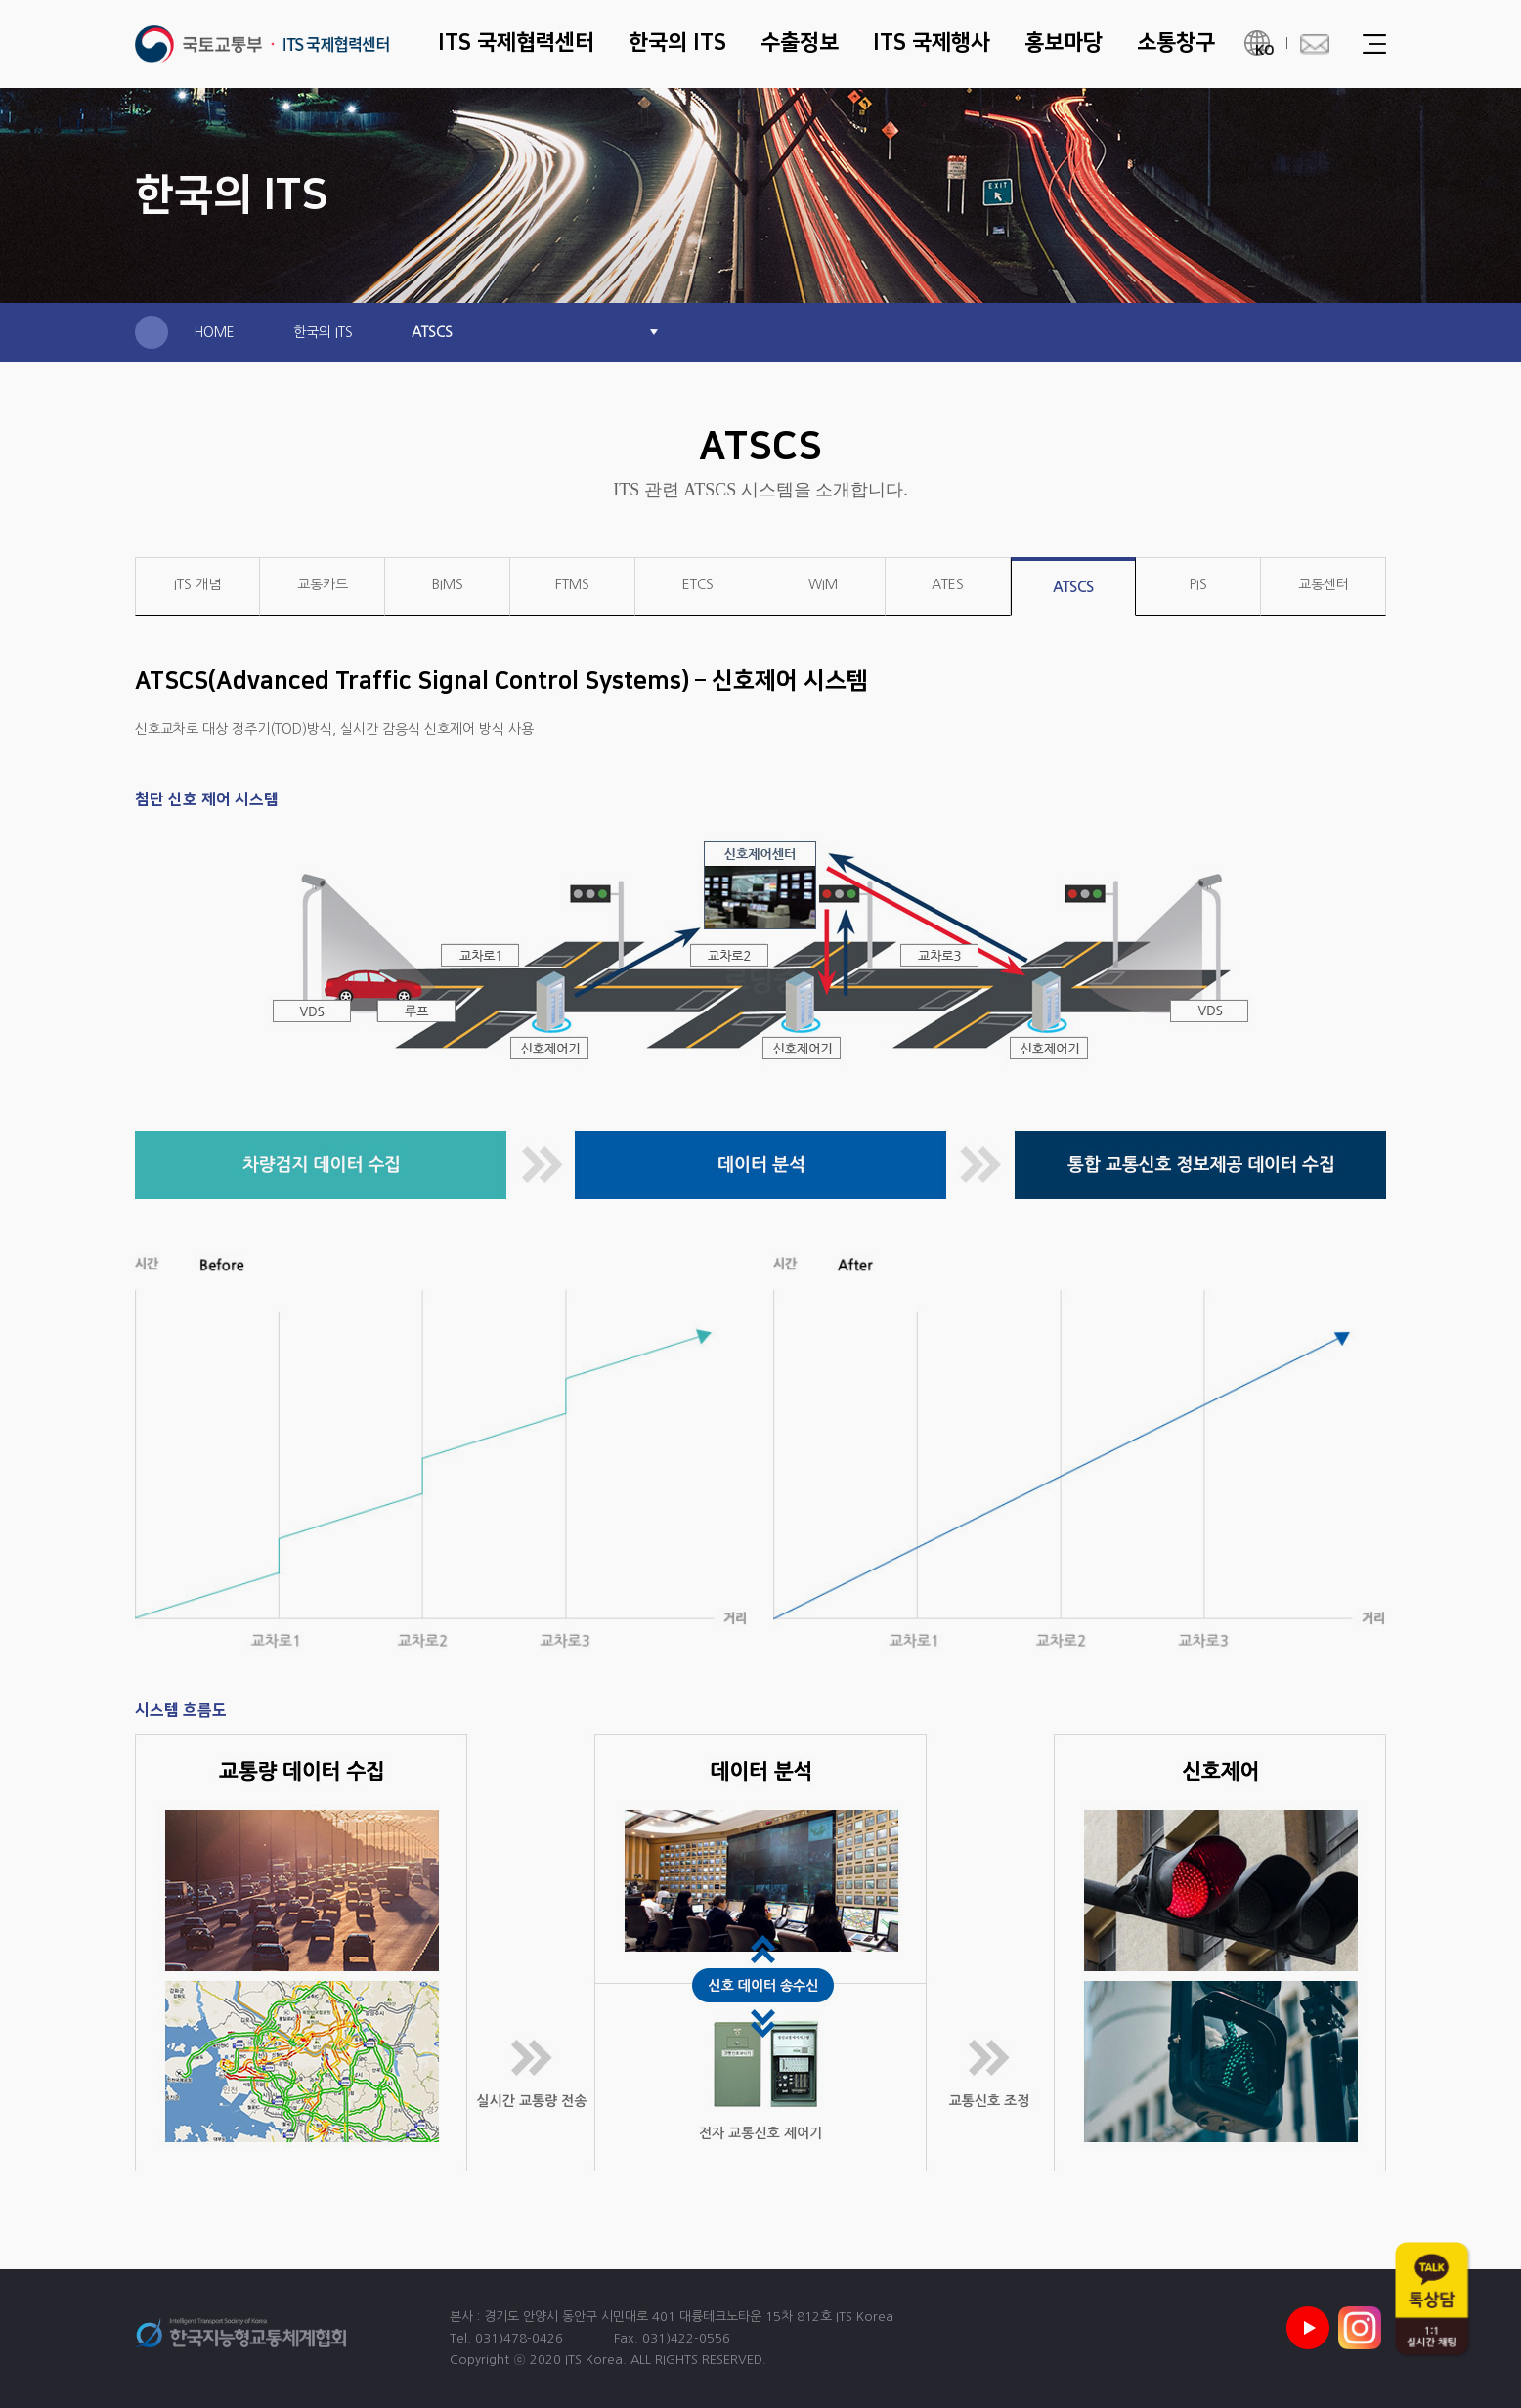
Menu (1374, 44)
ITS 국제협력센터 (262, 44)
